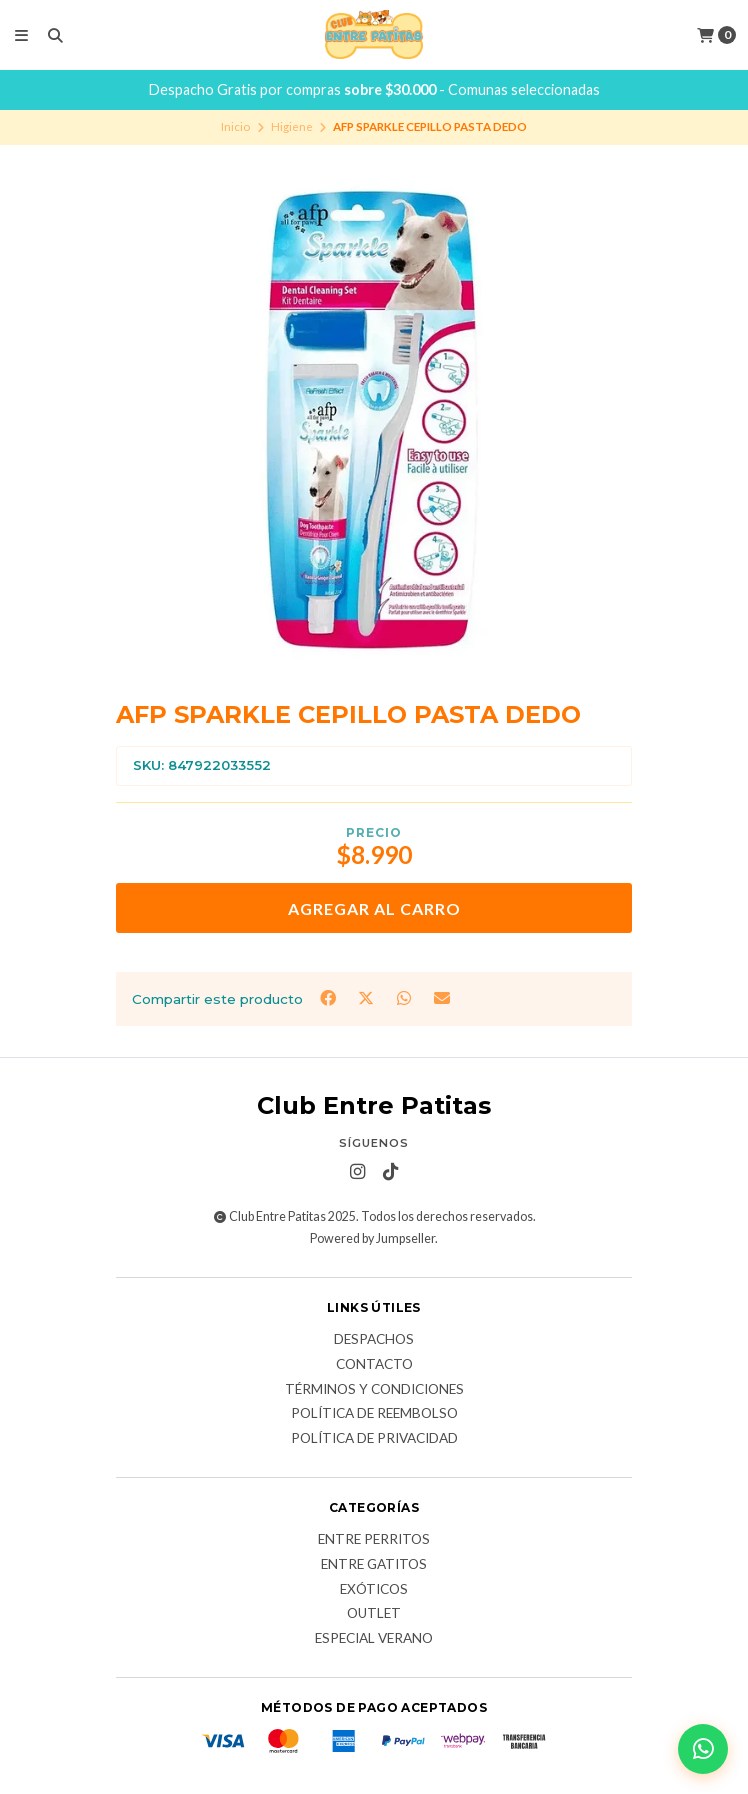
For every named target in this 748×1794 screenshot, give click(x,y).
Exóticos (374, 1590)
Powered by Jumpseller (372, 1238)
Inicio (235, 126)
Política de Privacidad (374, 1439)
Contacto (374, 1365)
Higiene (292, 126)
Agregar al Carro (374, 908)
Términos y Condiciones (374, 1390)
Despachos (374, 1340)
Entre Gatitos (374, 1565)
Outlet (374, 1614)
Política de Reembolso (374, 1414)
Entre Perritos (374, 1540)
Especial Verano (374, 1639)
